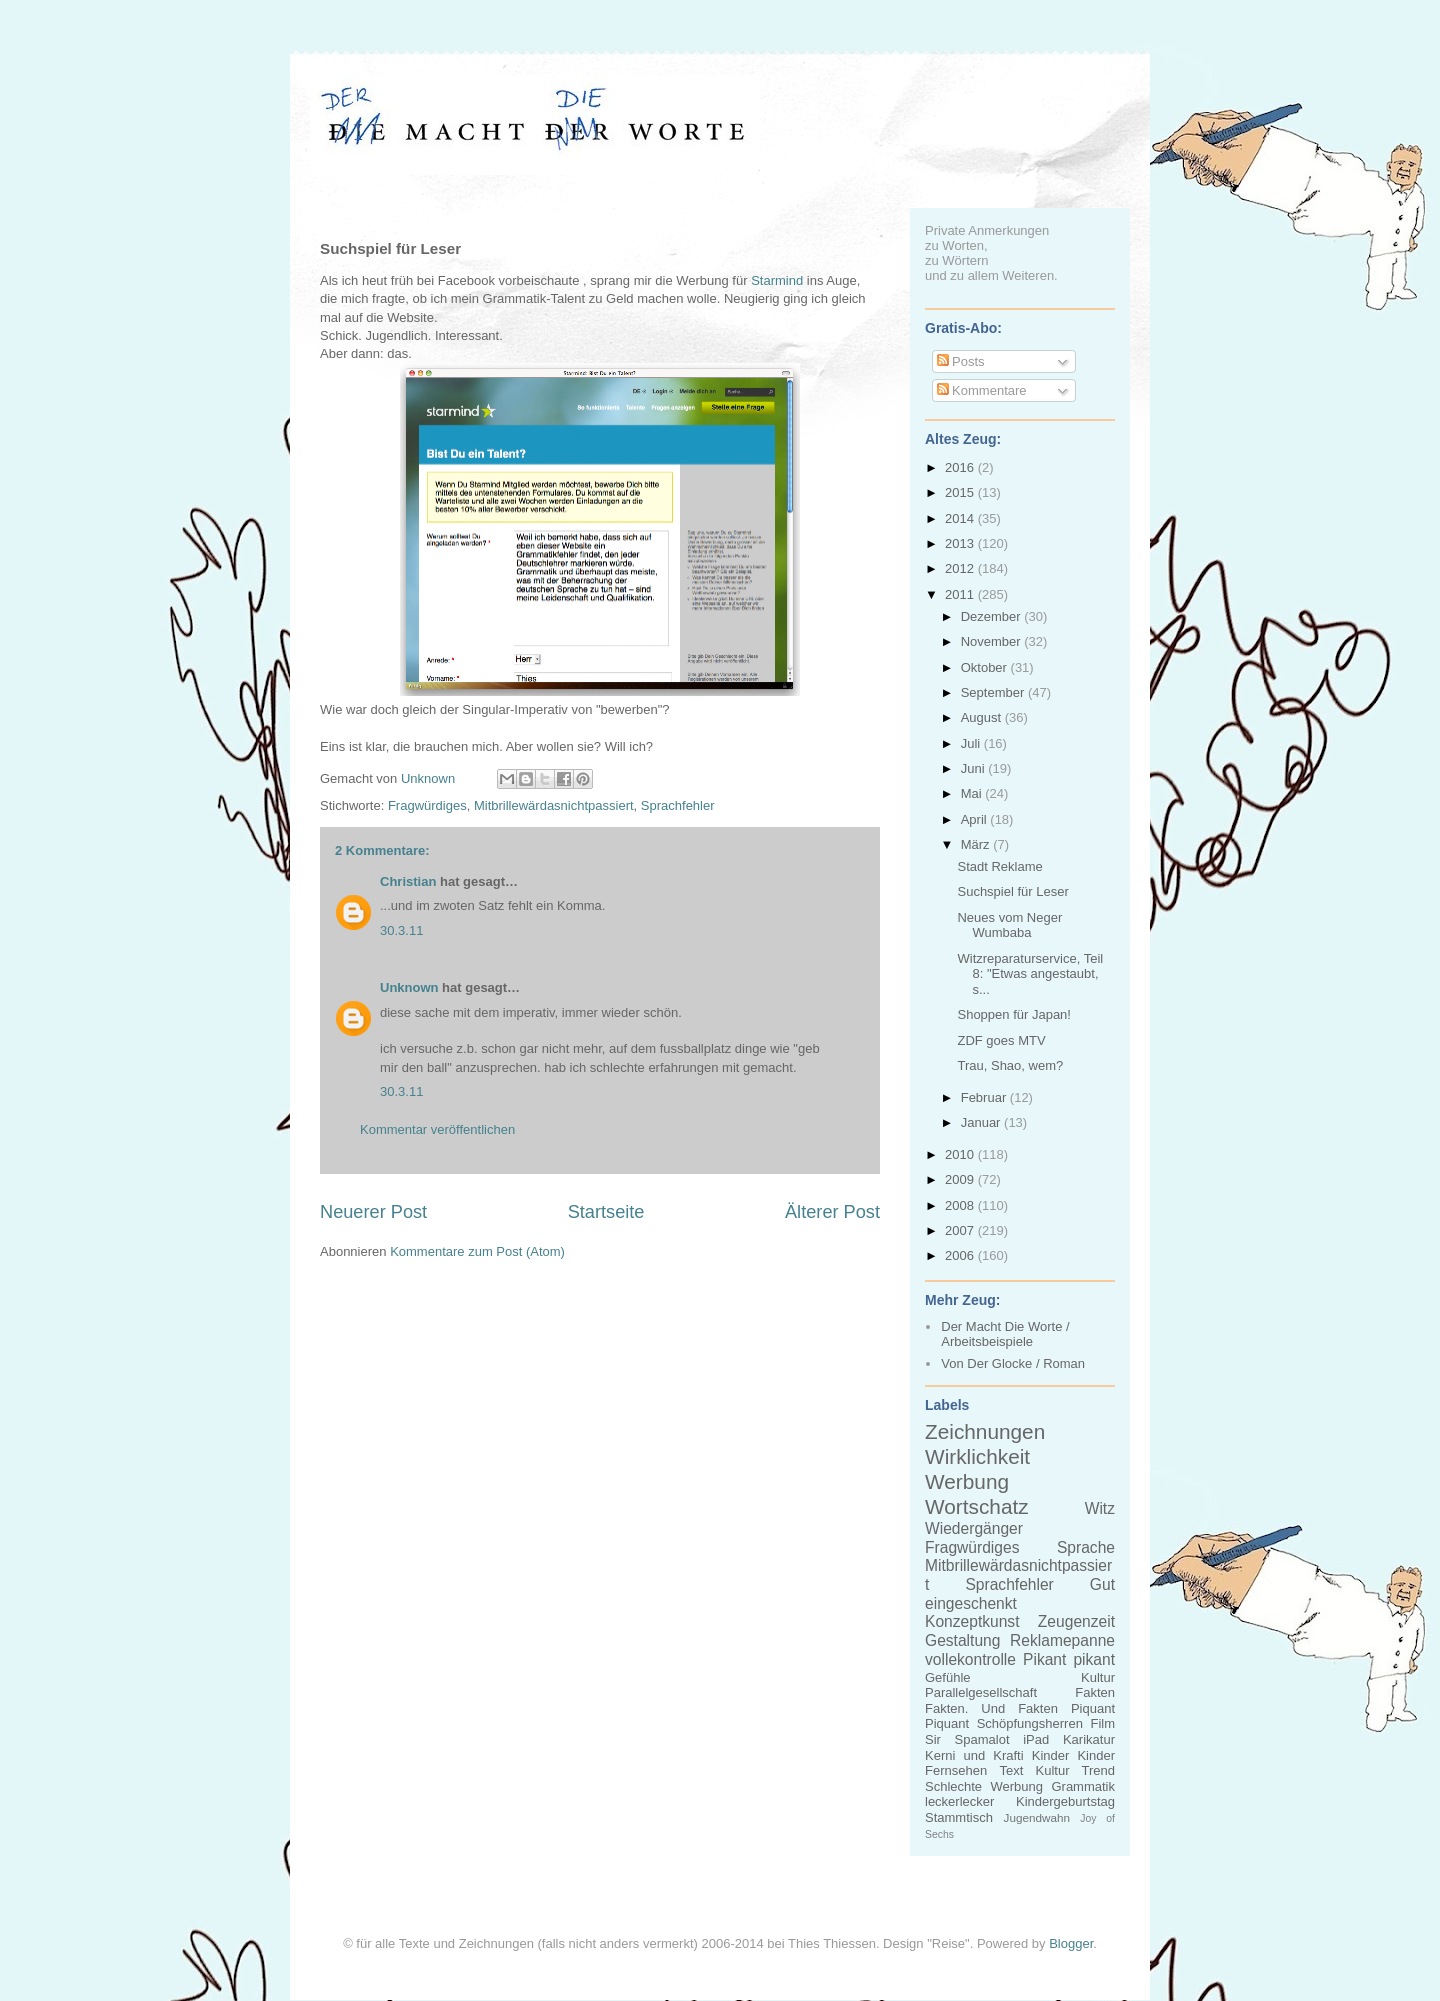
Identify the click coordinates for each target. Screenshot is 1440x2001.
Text (1011, 1770)
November (993, 641)
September (994, 692)
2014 (961, 518)
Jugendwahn (1037, 1817)
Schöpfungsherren (1030, 1723)
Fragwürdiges (427, 805)
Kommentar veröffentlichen (437, 1129)
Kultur (1098, 1677)
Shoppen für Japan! (1013, 1014)
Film (1102, 1723)
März (977, 844)
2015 (961, 492)
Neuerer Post (373, 1212)
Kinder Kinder (1073, 1755)
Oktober (986, 667)
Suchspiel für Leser (1012, 891)
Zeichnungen (985, 1431)
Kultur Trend (1075, 1770)
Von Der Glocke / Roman (1013, 1363)
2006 (961, 1255)
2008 (961, 1205)
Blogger (1071, 1943)
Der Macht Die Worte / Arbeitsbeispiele (1005, 1334)
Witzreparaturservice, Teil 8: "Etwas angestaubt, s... (1030, 974)
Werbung (967, 1481)
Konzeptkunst (972, 1621)
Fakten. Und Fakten (991, 1708)
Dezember (993, 616)
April (976, 819)
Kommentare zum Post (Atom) (477, 1251)
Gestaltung (962, 1640)
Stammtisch (959, 1817)
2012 (961, 568)
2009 (961, 1179)
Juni (974, 768)
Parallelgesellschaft (981, 1692)
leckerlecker (959, 1801)
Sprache (1086, 1547)
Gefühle (948, 1677)
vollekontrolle (970, 1659)
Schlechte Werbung (984, 1786)
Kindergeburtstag (1065, 1801)
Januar (982, 1122)
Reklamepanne (1062, 1640)
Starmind (777, 280)
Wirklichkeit (977, 1456)
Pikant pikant (1069, 1659)
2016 (961, 467)
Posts (961, 361)
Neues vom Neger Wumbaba (1009, 925)
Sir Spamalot (967, 1739)
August (983, 717)
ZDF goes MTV (1001, 1040)
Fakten (1095, 1692)
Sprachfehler (678, 805)
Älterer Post (832, 1212)
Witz (1100, 1508)
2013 (961, 543)
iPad (1036, 1739)
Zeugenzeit (1076, 1621)
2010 (961, 1154)
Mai (973, 793)
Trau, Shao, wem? (1010, 1065)
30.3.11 (401, 930)
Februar (985, 1097)
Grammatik (1083, 1786)
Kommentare (982, 390)
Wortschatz (977, 1506)
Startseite (606, 1212)
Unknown (409, 987)
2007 (961, 1230)
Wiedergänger (974, 1528)
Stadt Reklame (999, 866)
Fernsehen (956, 1770)
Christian (408, 881)
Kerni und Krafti (974, 1755)
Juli (972, 743)
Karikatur (1089, 1739)
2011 (961, 594)
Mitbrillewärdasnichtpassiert (554, 805)
